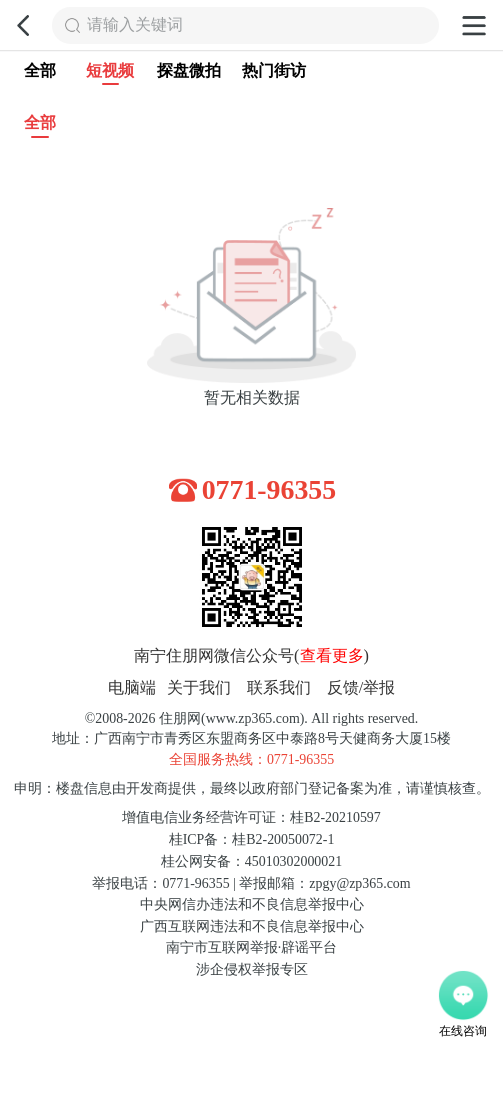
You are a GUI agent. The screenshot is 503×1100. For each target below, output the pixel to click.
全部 (40, 71)
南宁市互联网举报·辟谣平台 (251, 947)
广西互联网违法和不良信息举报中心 (252, 926)
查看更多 (332, 656)
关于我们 (199, 688)
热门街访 (274, 71)
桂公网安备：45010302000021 (251, 861)
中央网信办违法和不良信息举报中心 (252, 904)
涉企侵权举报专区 (252, 969)
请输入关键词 (135, 25)
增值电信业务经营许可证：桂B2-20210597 (251, 817)
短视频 (110, 73)
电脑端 (132, 688)
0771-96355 (269, 489)
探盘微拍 (189, 71)
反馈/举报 (361, 688)
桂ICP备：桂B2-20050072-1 (252, 839)
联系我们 (279, 688)
